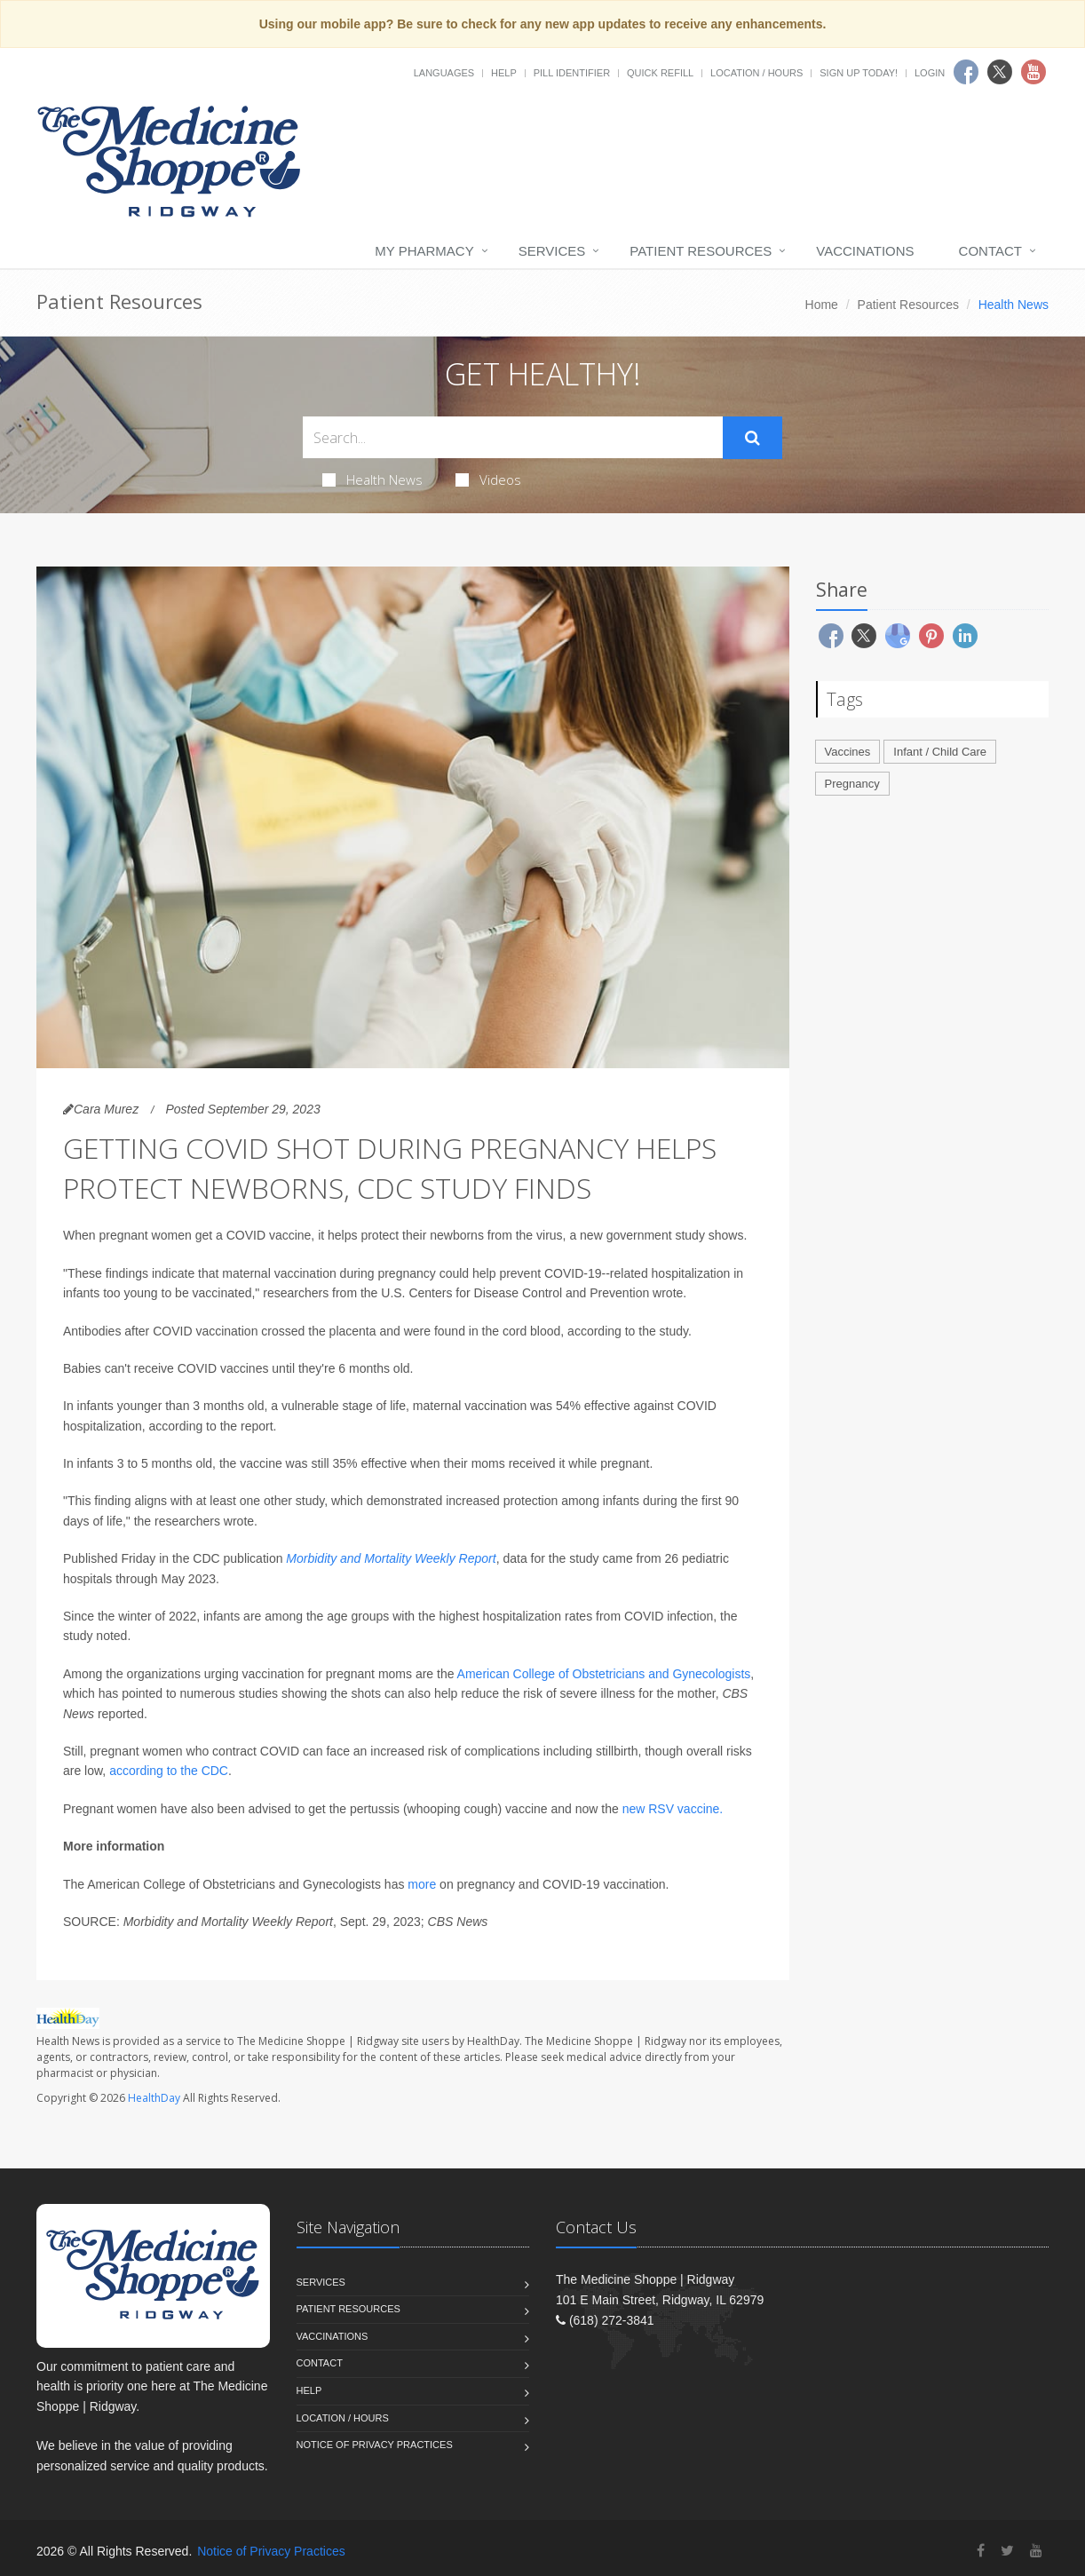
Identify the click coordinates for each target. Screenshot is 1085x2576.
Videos (488, 479)
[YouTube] (1036, 2550)
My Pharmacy (424, 250)
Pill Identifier (572, 72)
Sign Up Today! (859, 72)
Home (821, 304)
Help (504, 72)
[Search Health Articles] (513, 437)
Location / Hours (756, 72)
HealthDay (154, 2097)
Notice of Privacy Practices (375, 2444)
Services (552, 250)
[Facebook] (981, 2550)
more (422, 1884)
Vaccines (848, 751)
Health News (372, 479)
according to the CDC (168, 1771)
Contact (990, 250)
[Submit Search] (752, 437)
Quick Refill (660, 72)
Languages (444, 72)
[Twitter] (1007, 2550)
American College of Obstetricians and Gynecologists (604, 1674)
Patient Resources (701, 250)
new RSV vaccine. (673, 1809)
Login (930, 72)
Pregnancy (852, 783)
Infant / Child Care (939, 751)
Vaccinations (865, 250)
